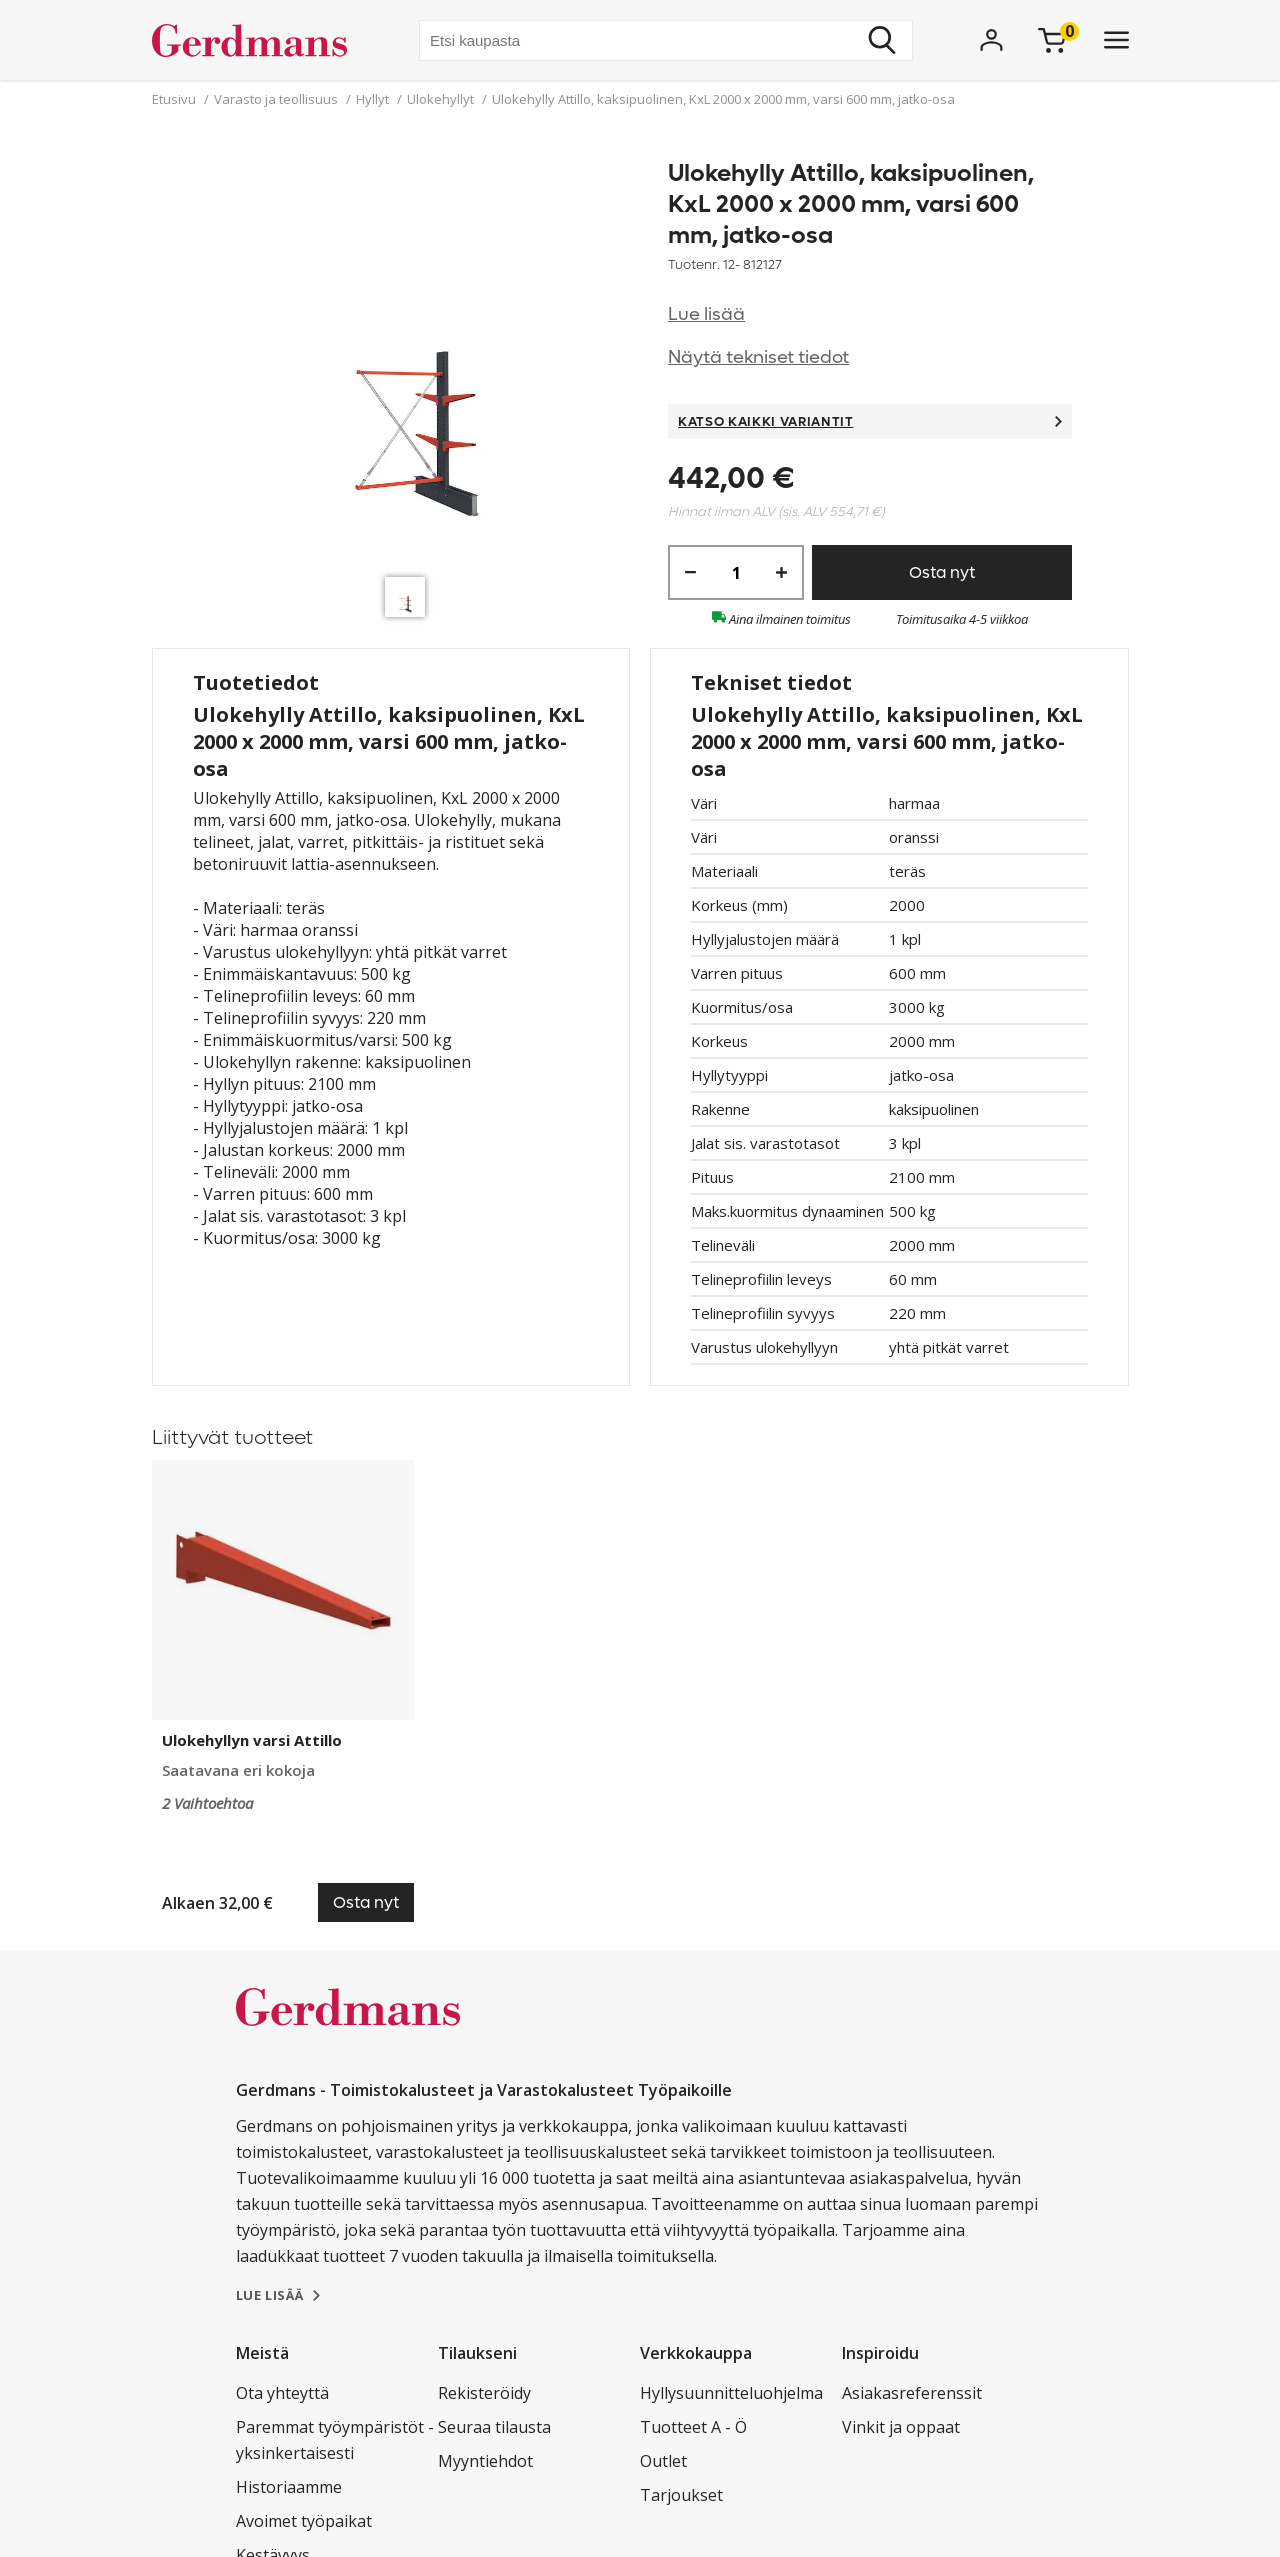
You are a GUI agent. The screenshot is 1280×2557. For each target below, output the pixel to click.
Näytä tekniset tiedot (758, 357)
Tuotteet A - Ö (693, 2427)
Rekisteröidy (484, 2393)
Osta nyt (942, 572)
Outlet (663, 2461)
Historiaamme (289, 2487)
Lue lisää (706, 314)
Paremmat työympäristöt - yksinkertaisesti (335, 2440)
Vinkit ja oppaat (901, 2427)
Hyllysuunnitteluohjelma (731, 2393)
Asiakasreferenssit (912, 2393)
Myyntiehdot (485, 2461)
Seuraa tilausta (494, 2427)
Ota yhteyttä (282, 2393)
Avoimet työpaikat (304, 2521)
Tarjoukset (681, 2495)
